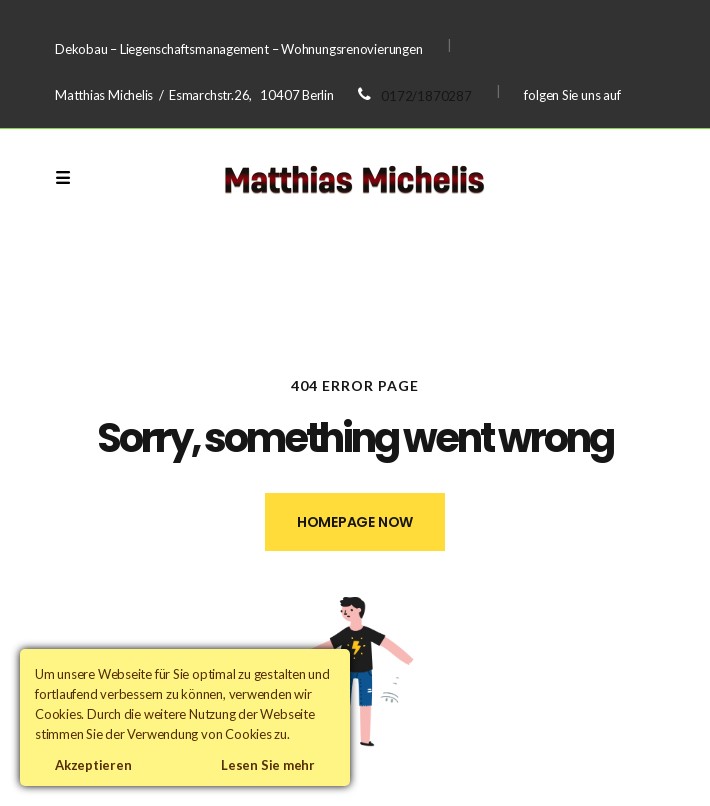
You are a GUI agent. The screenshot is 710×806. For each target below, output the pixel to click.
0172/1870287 (426, 96)
